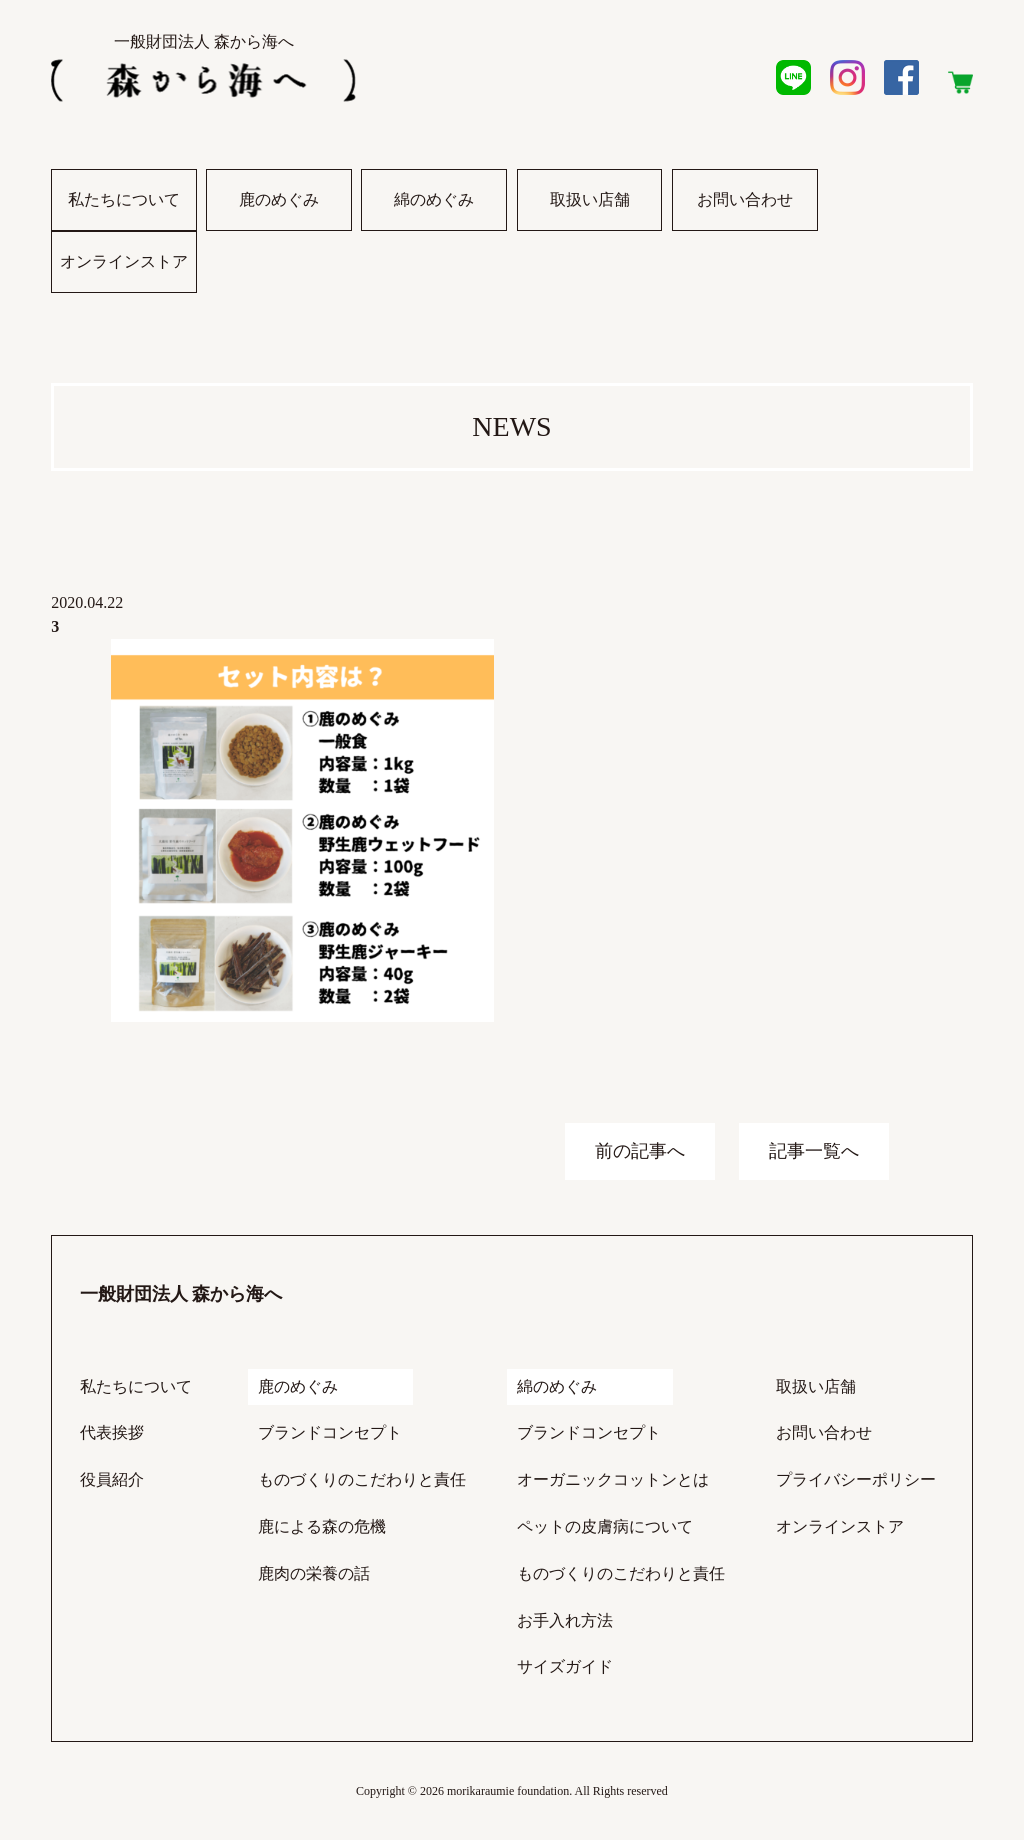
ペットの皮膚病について (605, 1526)
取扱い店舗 (590, 199)
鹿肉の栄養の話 (314, 1573)
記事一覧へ (814, 1151)
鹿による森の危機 (322, 1526)
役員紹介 (112, 1479)
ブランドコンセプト (330, 1432)
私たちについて (124, 199)
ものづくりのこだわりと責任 (362, 1479)
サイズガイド (565, 1666)
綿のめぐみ (434, 199)
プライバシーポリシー (856, 1479)
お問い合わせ (745, 199)
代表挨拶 (112, 1432)
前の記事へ (640, 1151)
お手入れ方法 (565, 1620)
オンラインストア (124, 273)
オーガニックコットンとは (613, 1479)
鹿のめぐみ (279, 199)
